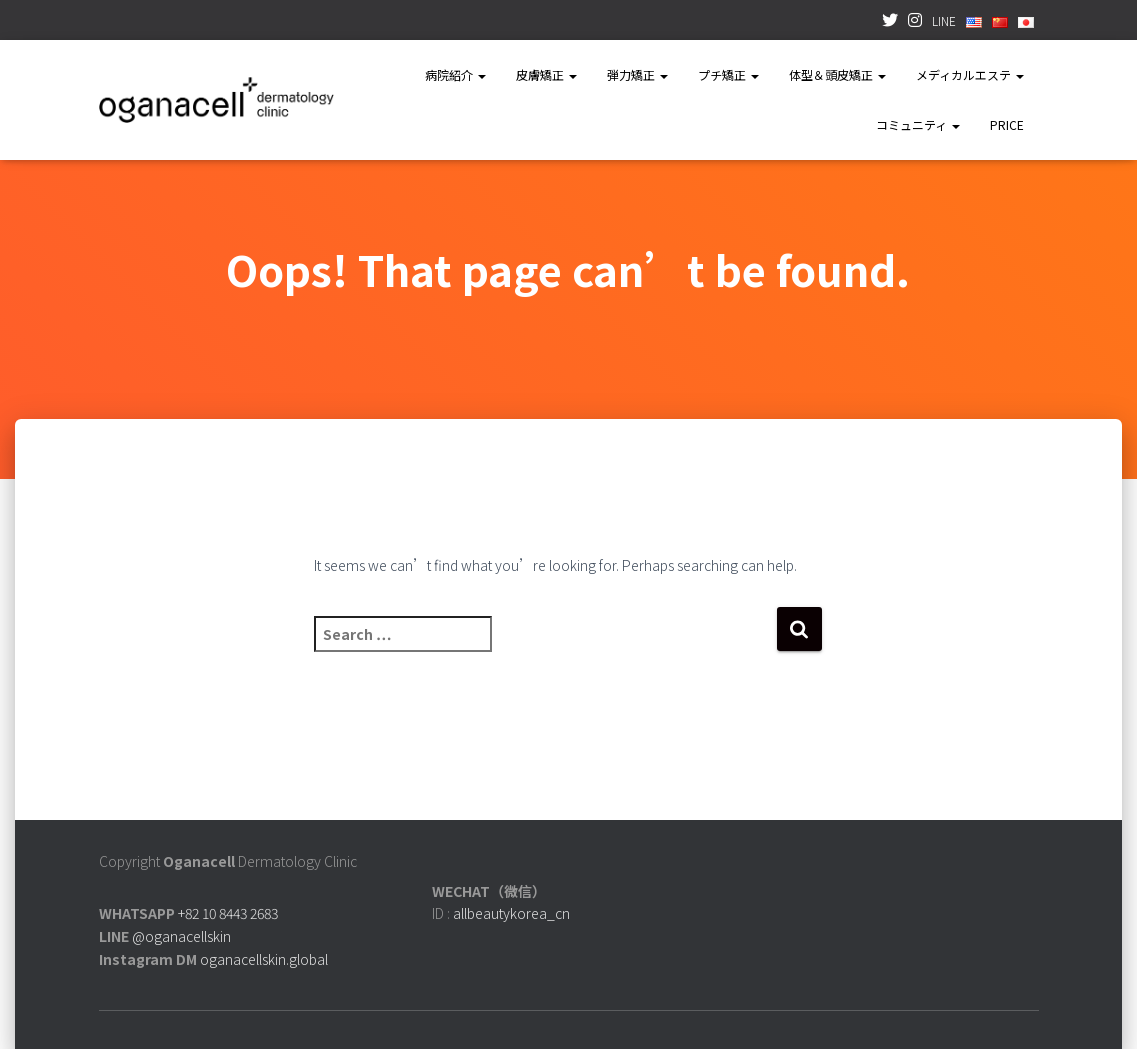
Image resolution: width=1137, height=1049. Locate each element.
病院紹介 (455, 74)
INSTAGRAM (915, 23)
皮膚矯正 (546, 74)
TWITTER (890, 23)
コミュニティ (918, 124)
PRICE (1007, 124)
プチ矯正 (728, 74)
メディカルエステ (970, 74)
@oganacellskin (181, 936)
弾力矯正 (637, 74)
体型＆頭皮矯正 (837, 74)
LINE (944, 20)
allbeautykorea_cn (511, 913)
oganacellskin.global (264, 959)
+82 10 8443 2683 (228, 913)
